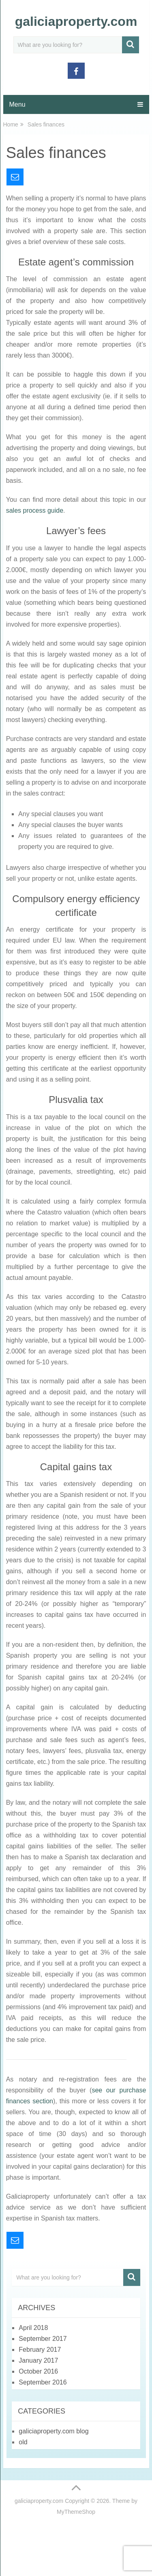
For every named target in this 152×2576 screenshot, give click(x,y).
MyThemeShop (76, 2512)
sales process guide (34, 510)
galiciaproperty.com (76, 21)
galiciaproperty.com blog (53, 2431)
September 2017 (42, 2338)
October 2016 (38, 2371)
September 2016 (42, 2382)
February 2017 (40, 2349)
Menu (17, 104)
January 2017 (38, 2360)
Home (10, 124)
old (23, 2442)
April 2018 (33, 2327)
